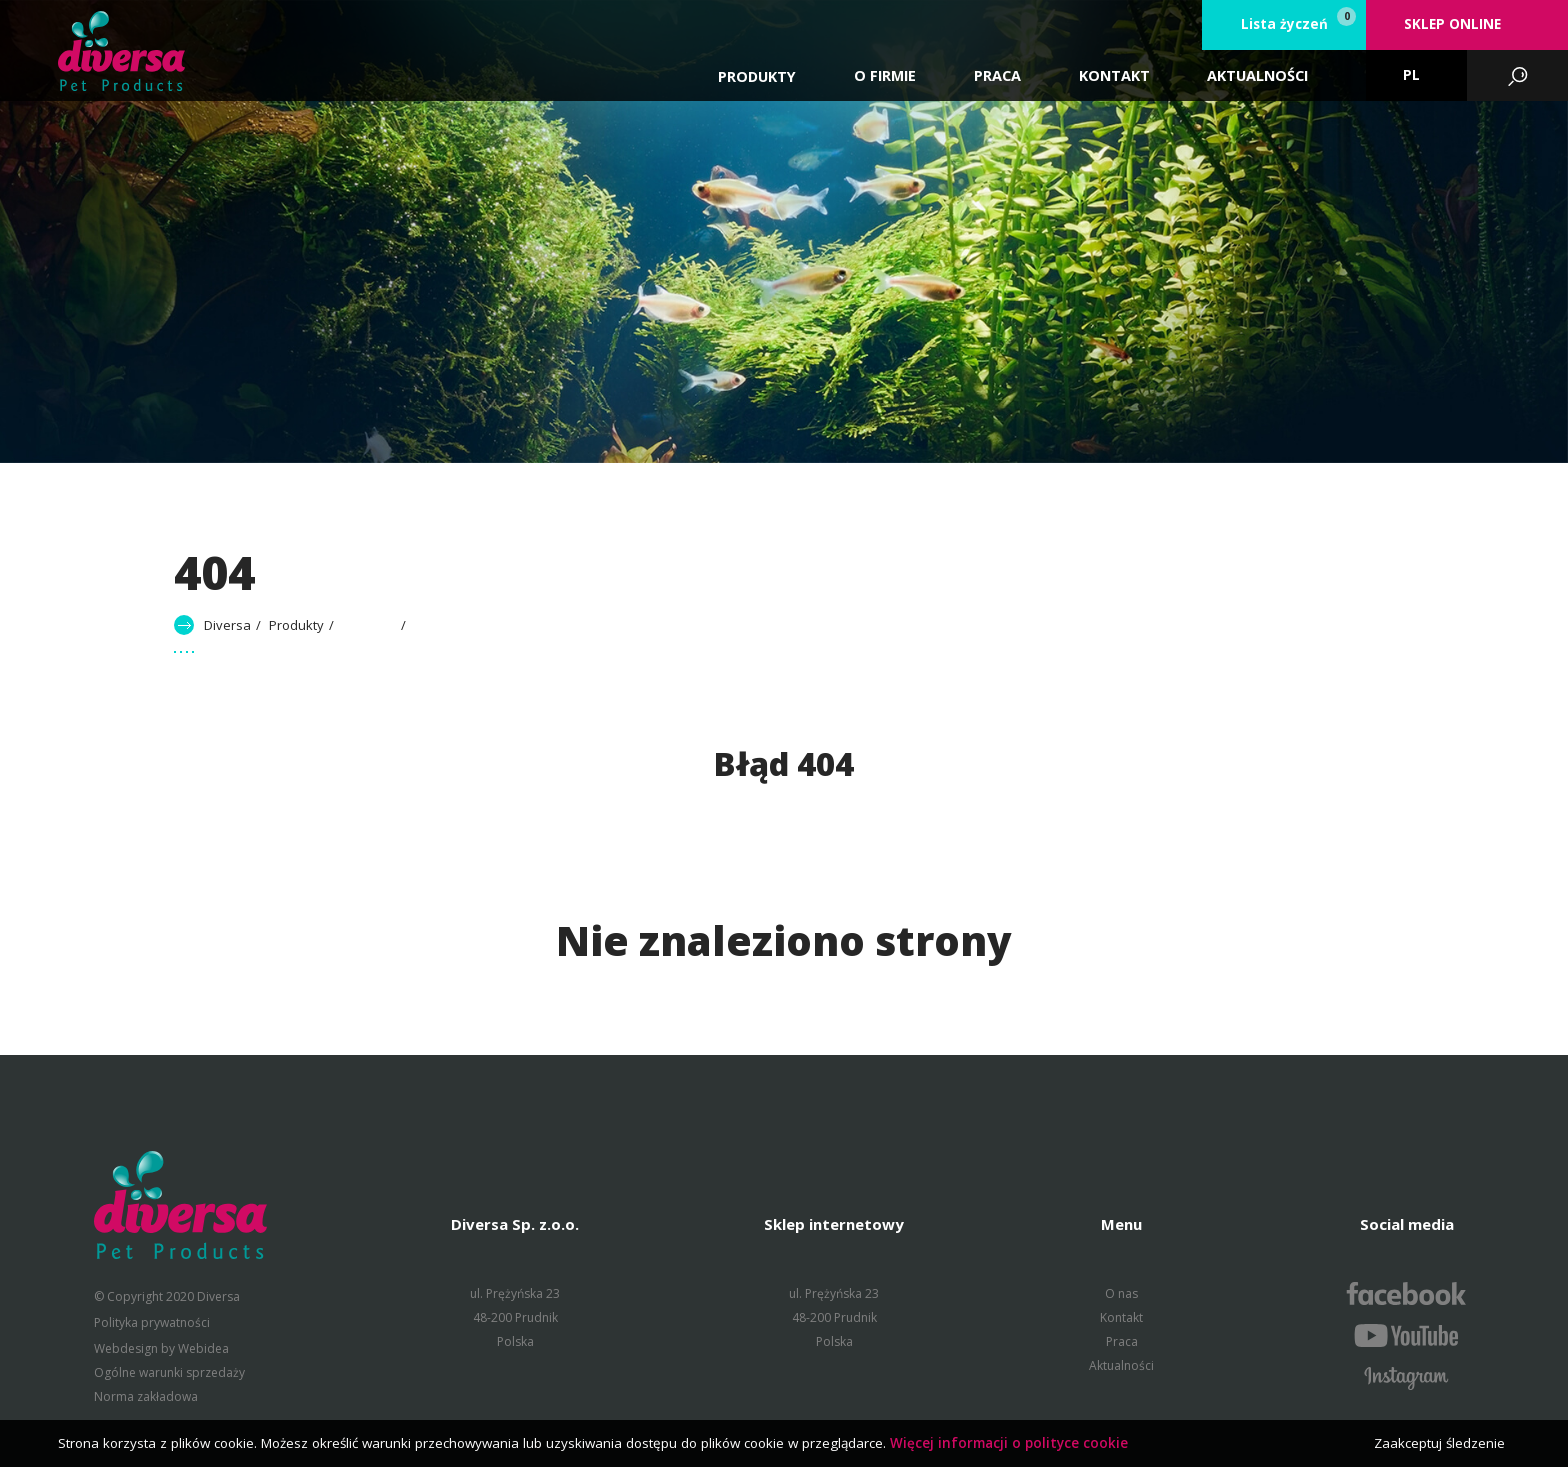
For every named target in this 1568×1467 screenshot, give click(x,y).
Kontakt (1121, 1317)
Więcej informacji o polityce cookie (1009, 1443)
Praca (1122, 1341)
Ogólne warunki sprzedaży (169, 1372)
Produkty (757, 76)
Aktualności (1121, 1365)
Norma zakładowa (146, 1396)
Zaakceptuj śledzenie (1439, 1443)
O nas (1121, 1293)
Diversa (227, 625)
